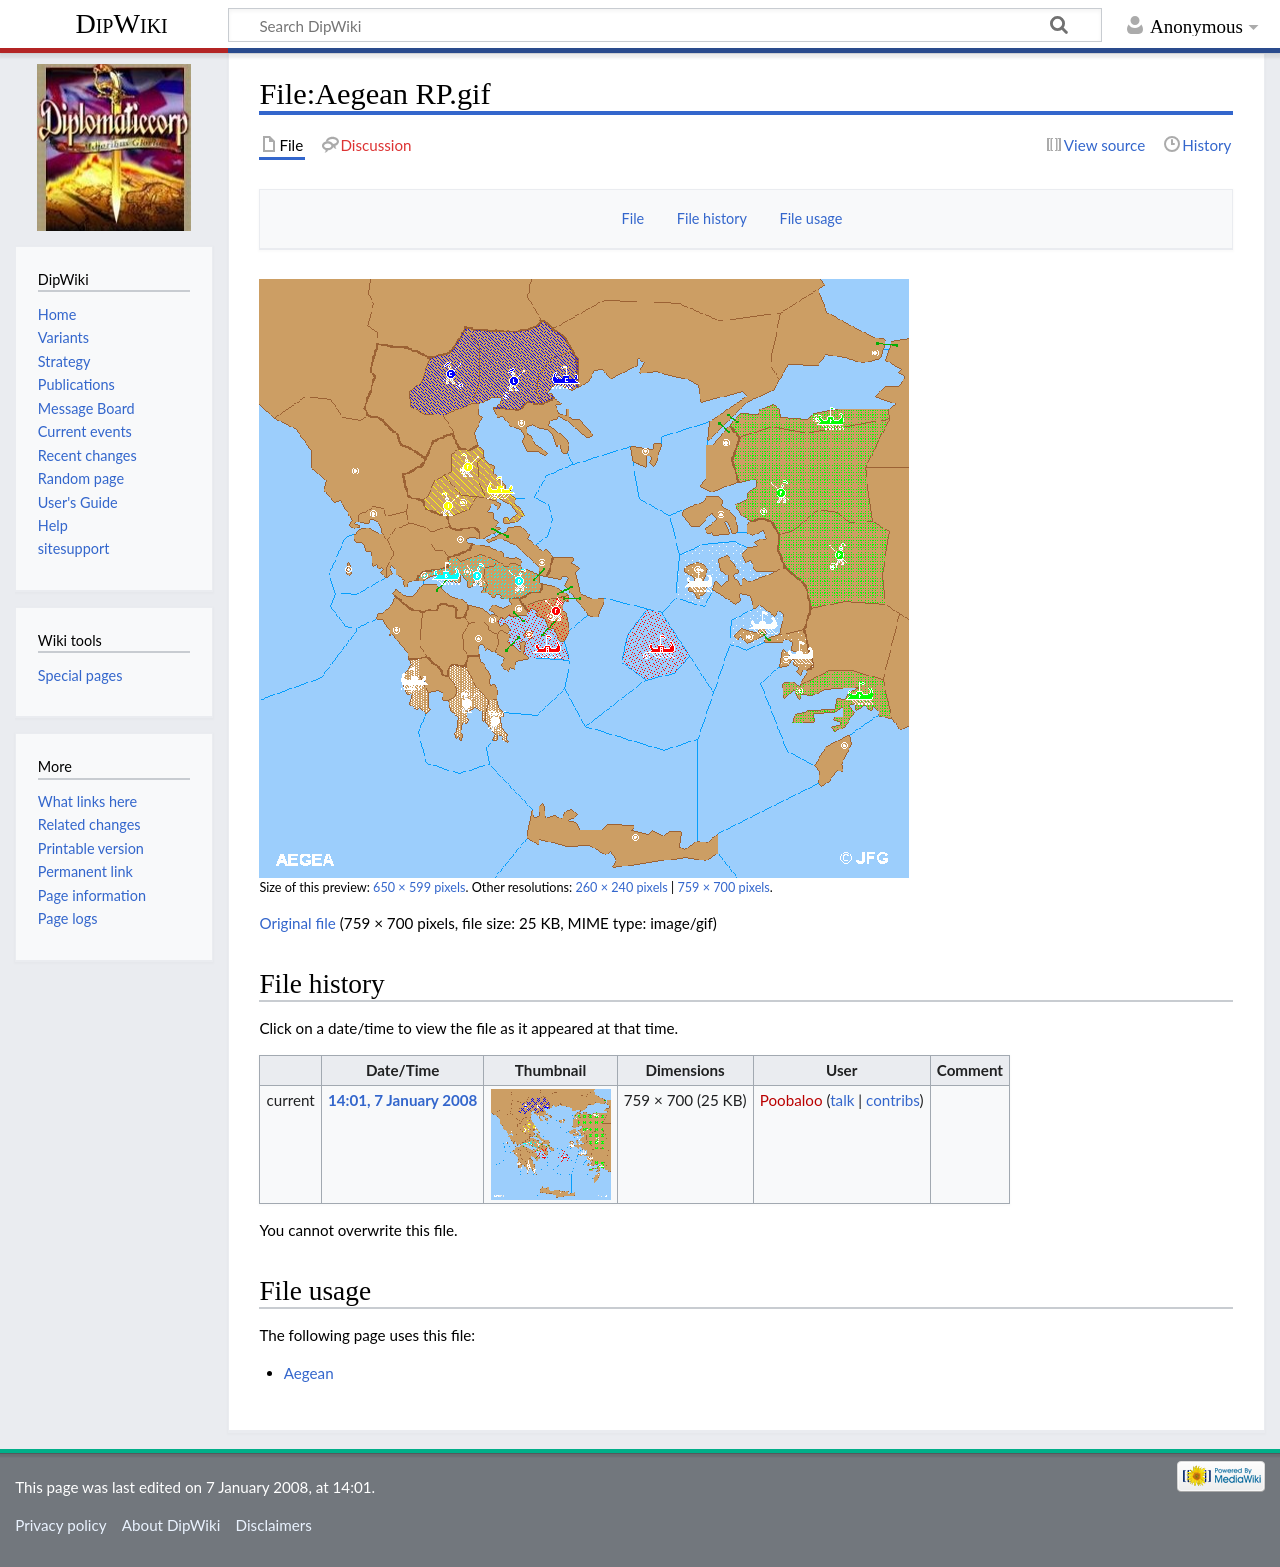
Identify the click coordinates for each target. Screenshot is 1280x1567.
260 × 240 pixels (621, 887)
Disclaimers (274, 1525)
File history (712, 218)
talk (842, 1100)
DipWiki (121, 23)
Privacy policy (60, 1525)
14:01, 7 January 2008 (402, 1100)
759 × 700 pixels (723, 887)
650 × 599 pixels (419, 887)
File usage (811, 218)
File (633, 218)
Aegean (309, 1373)
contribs (892, 1100)
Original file (297, 923)
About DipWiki (171, 1525)
